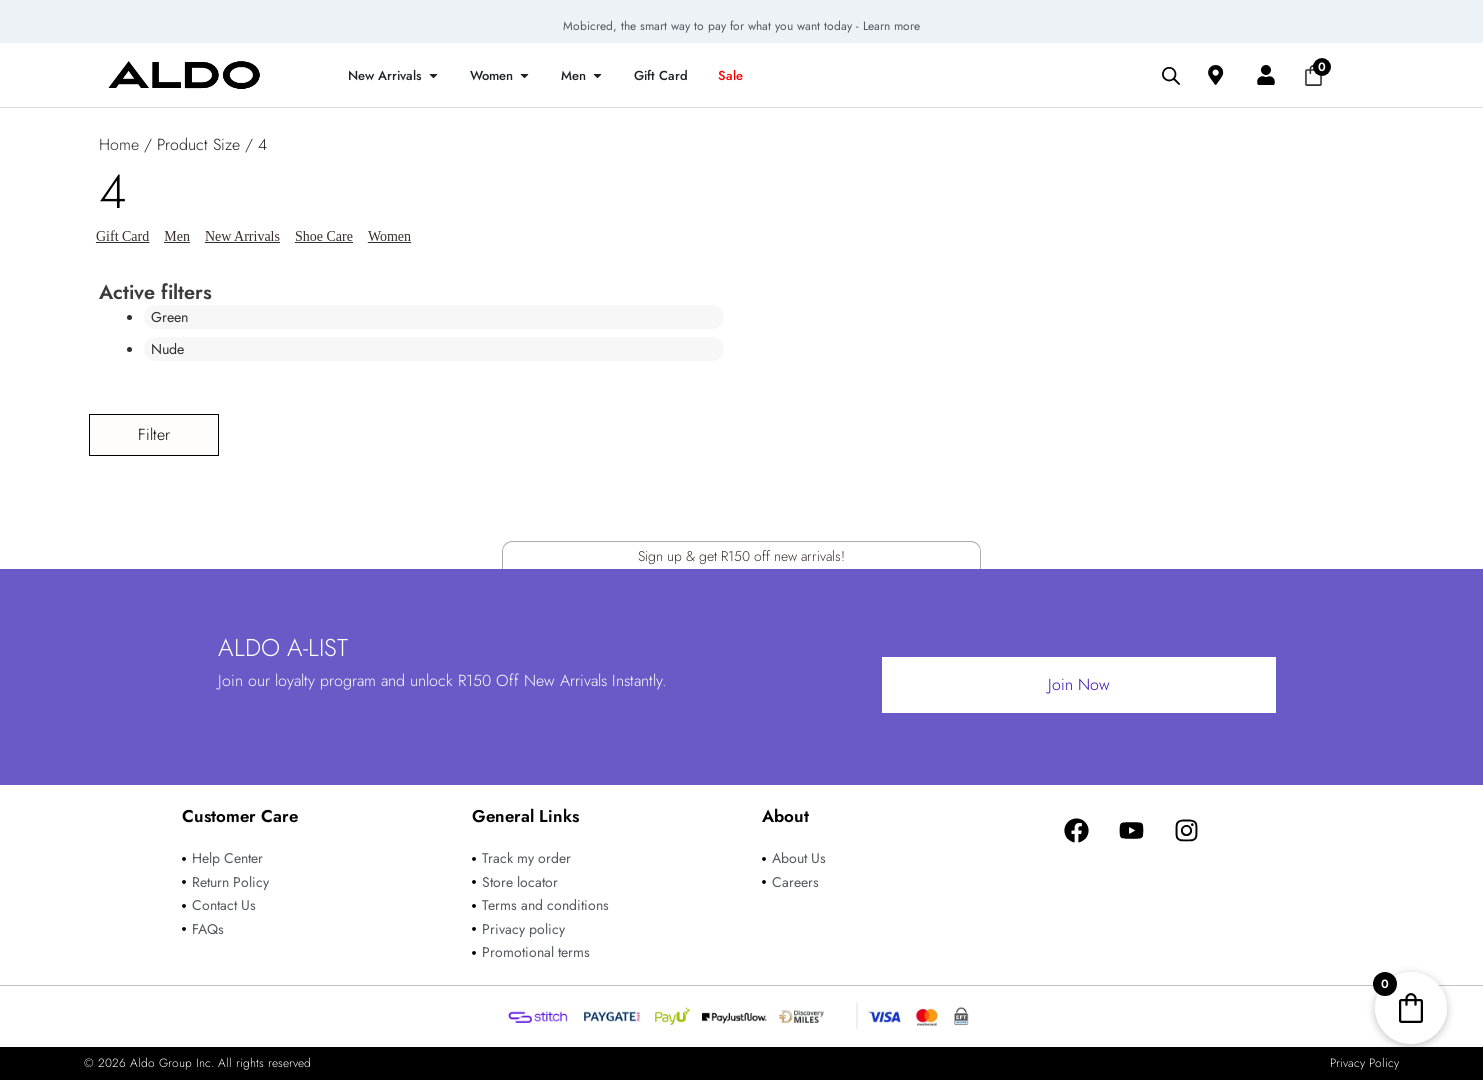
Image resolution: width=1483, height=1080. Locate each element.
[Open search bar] (1171, 75)
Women (389, 236)
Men (177, 236)
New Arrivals (242, 236)
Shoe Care (324, 236)
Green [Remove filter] (171, 317)
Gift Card (122, 236)
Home (119, 144)
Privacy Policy (1364, 1063)
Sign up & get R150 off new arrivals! (741, 549)
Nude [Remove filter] (169, 349)
